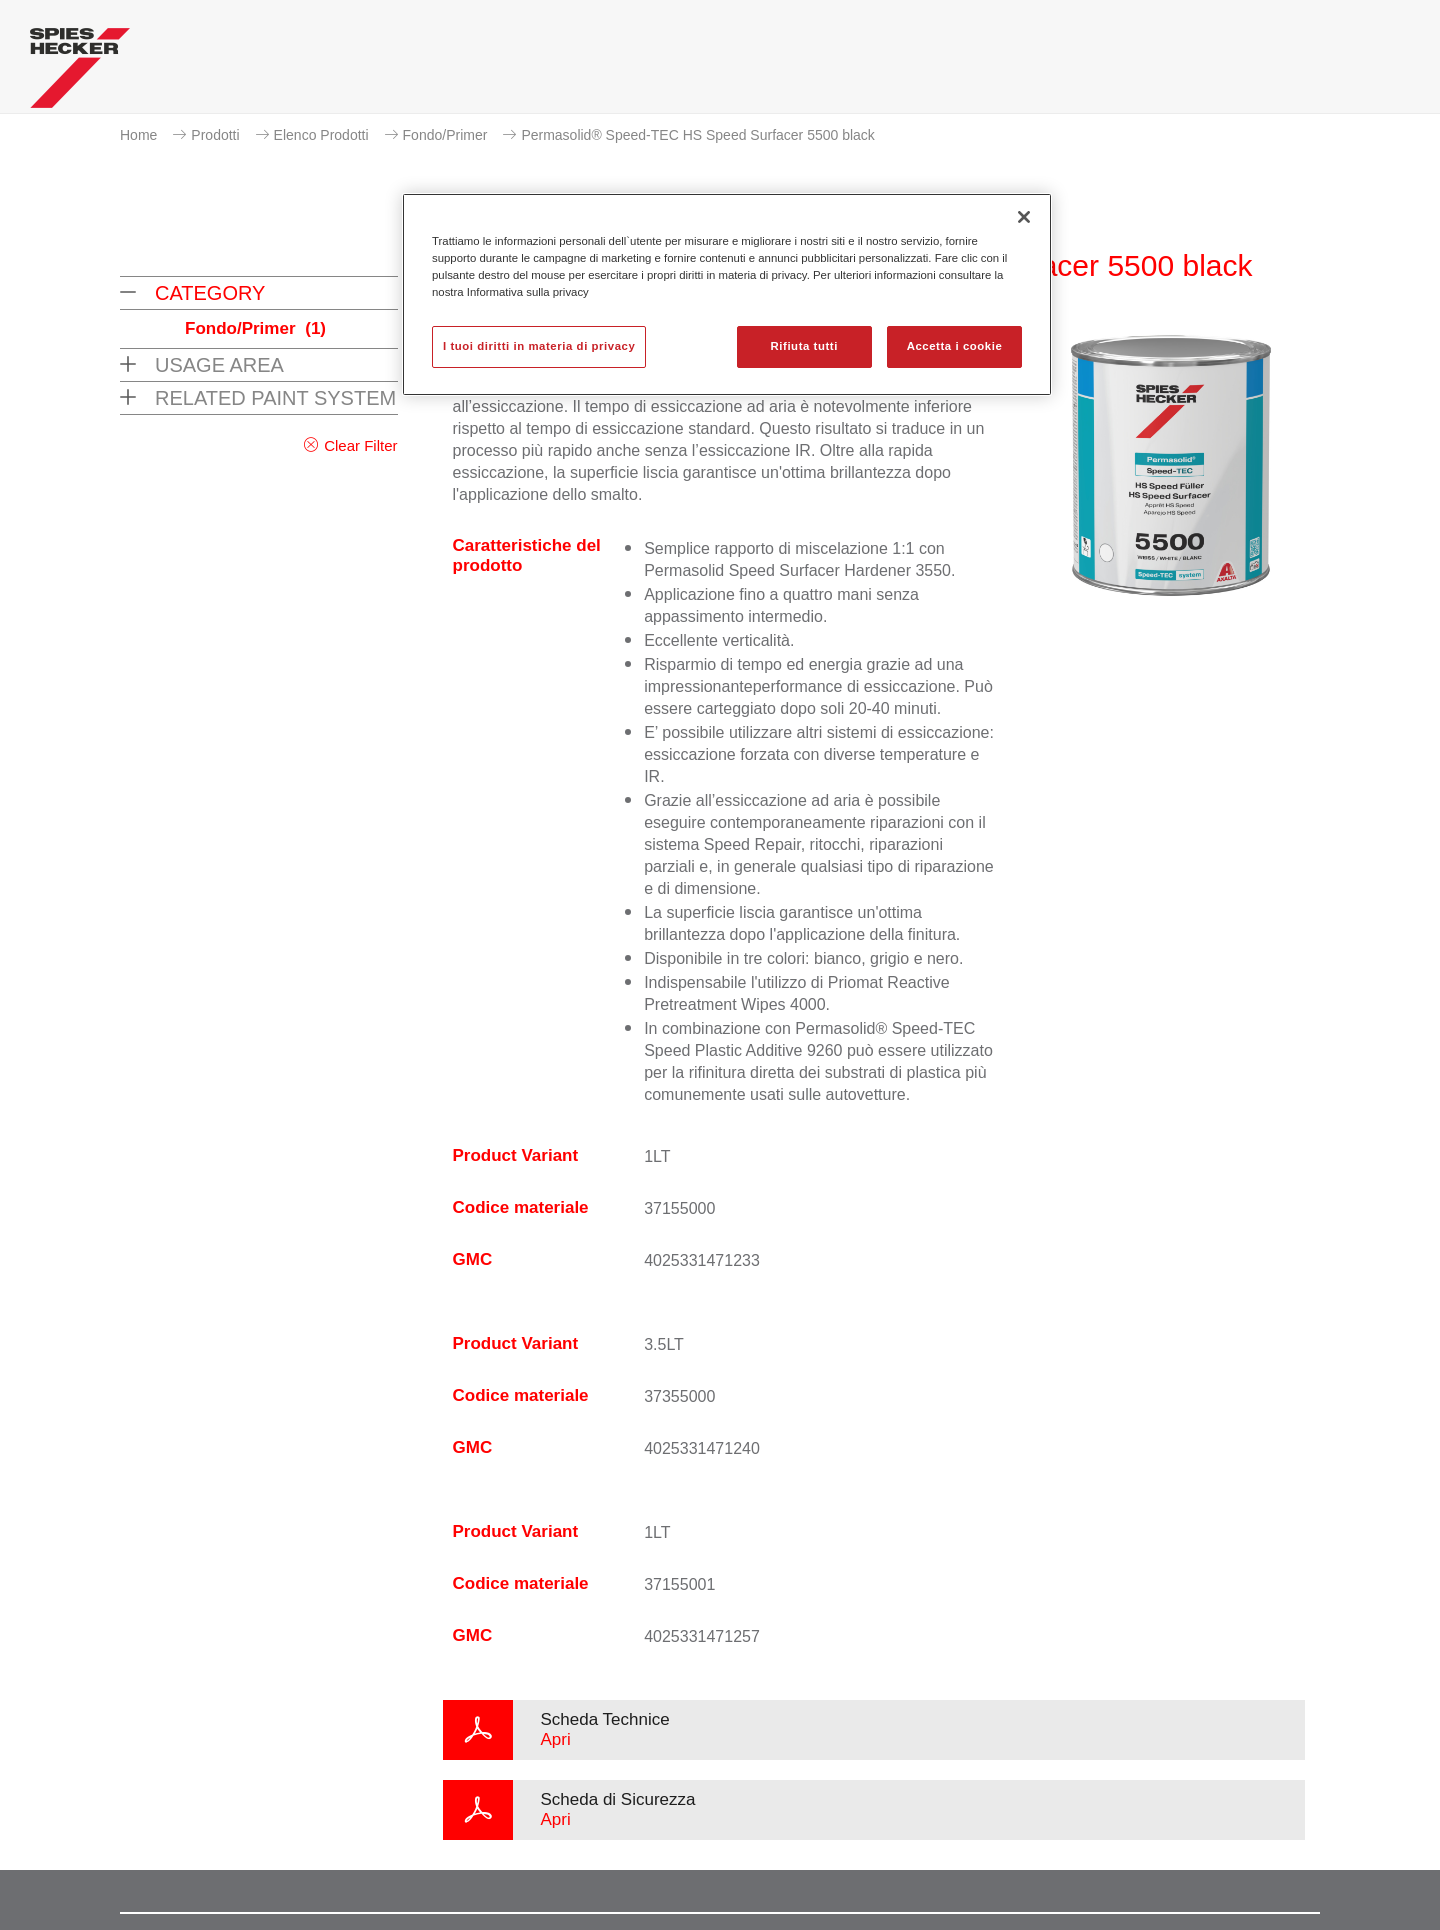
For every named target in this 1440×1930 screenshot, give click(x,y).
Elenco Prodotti (321, 135)
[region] (727, 294)
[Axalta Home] (80, 73)
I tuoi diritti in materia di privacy (539, 346)
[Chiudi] (1024, 217)
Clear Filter (360, 445)
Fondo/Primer (445, 135)
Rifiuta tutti (804, 346)
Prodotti (215, 135)
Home (138, 135)
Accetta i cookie (955, 346)
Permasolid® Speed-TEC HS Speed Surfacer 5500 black (698, 135)
